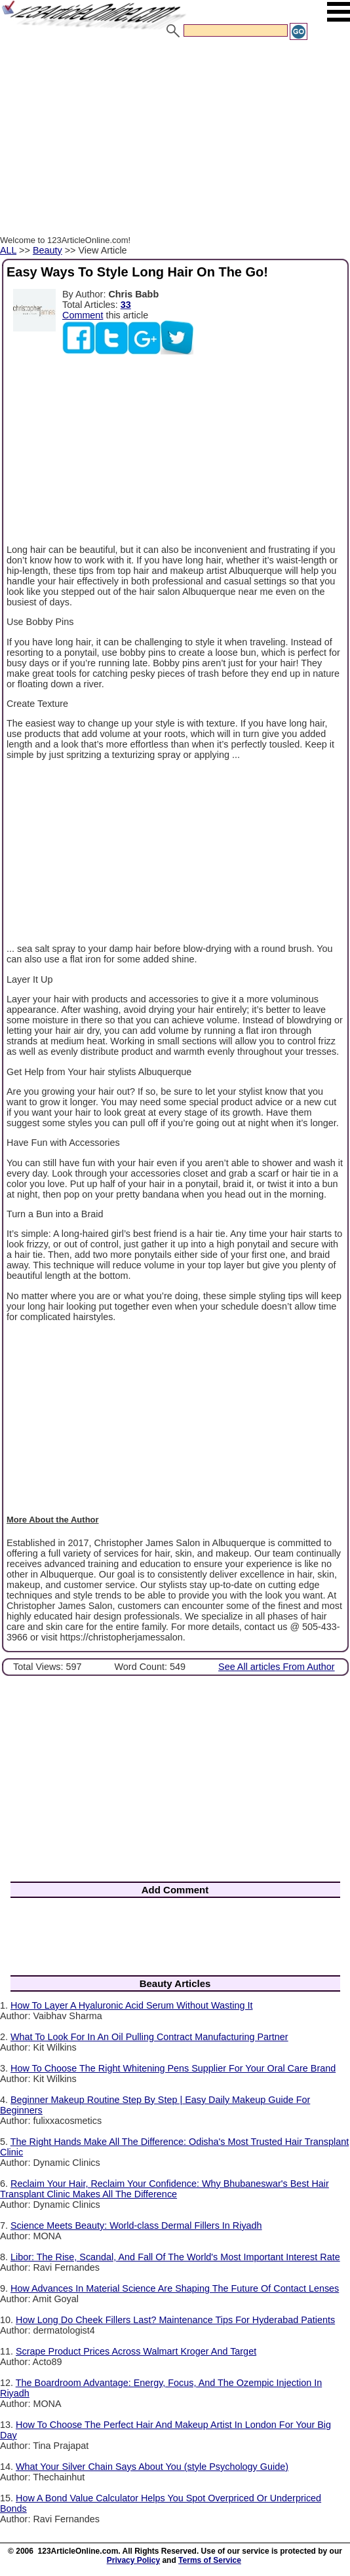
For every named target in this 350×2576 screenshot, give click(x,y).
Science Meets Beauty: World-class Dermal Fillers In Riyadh (136, 2225)
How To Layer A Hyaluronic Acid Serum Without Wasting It (131, 2005)
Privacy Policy (133, 2560)
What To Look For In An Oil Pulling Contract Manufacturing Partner (149, 2037)
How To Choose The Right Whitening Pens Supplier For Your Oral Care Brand (173, 2068)
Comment (82, 315)
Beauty (47, 250)
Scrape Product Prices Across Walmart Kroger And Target (136, 2351)
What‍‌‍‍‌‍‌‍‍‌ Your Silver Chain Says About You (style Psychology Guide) (152, 2466)
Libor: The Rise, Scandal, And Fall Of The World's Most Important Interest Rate (175, 2257)
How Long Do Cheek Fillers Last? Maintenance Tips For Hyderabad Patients (175, 2320)
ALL (8, 250)
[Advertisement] (175, 139)
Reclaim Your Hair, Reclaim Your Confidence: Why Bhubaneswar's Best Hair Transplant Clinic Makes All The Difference (164, 2188)
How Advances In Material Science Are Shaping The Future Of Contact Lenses (174, 2288)
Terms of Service (209, 2560)
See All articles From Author (276, 1666)
